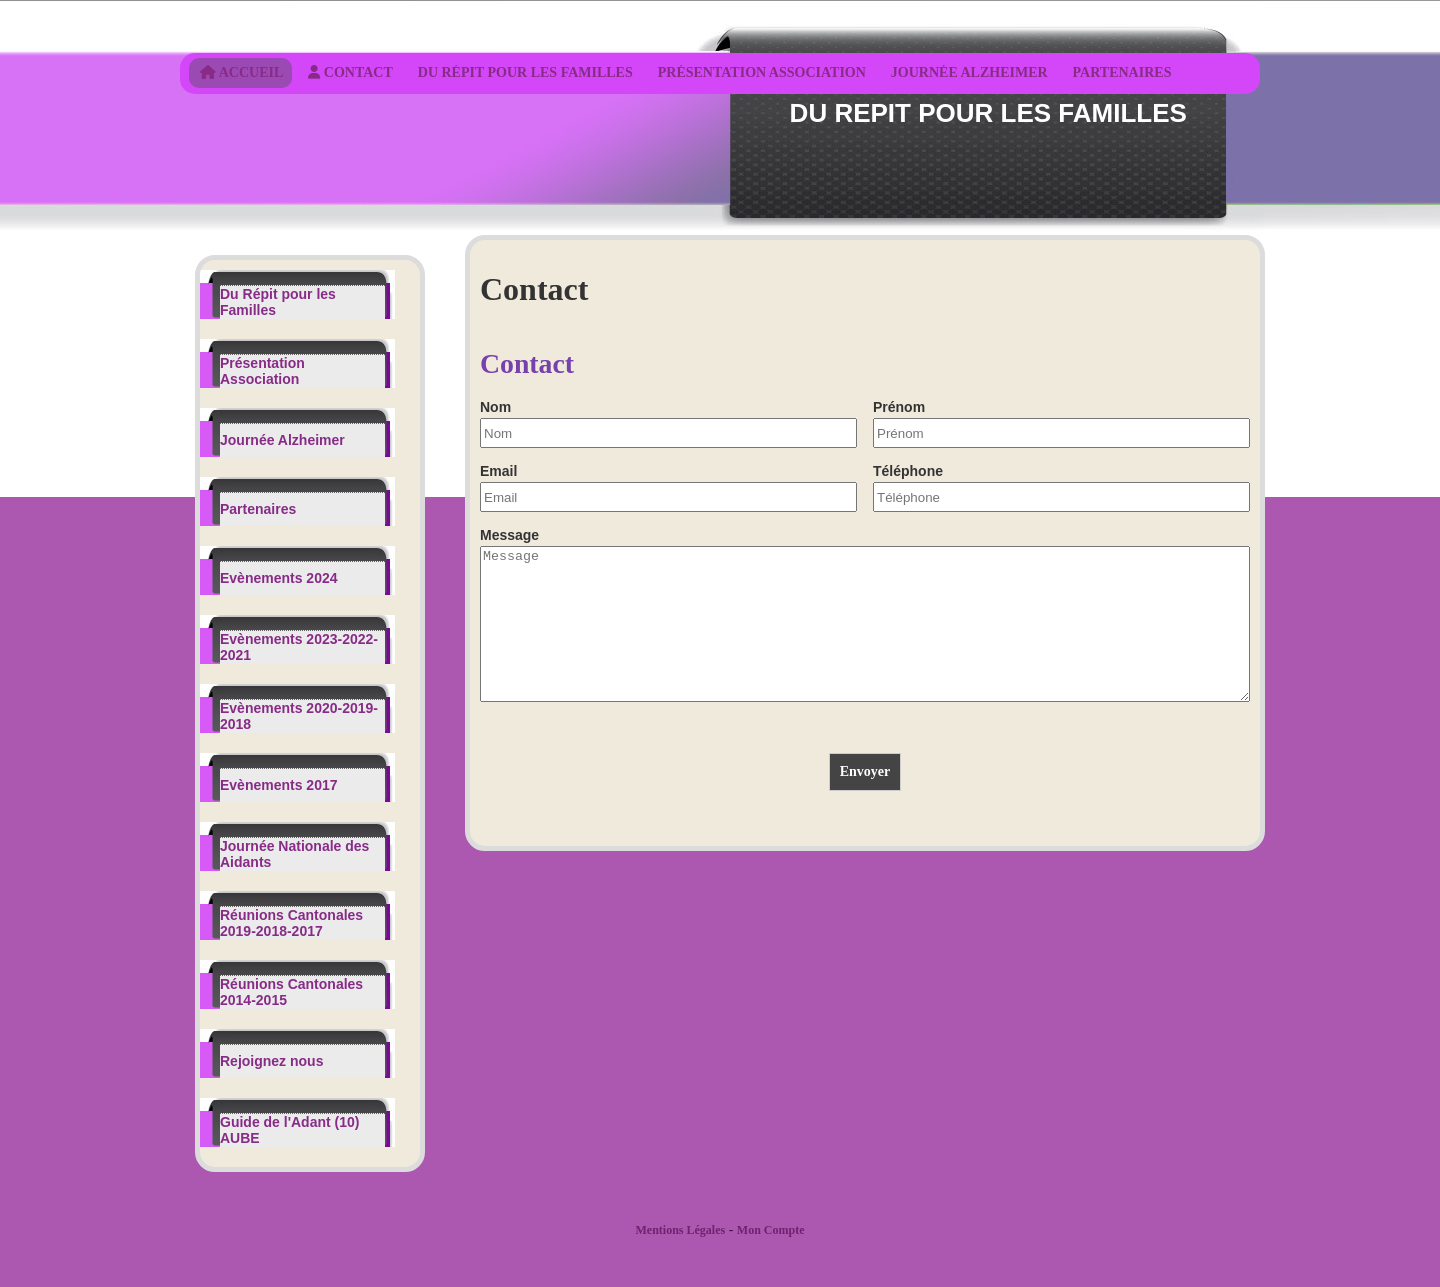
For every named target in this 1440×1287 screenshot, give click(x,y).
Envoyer (865, 801)
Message (509, 535)
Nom (495, 407)
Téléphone (908, 471)
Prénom (899, 407)
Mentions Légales (680, 1230)
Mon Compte (771, 1230)
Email (498, 471)
